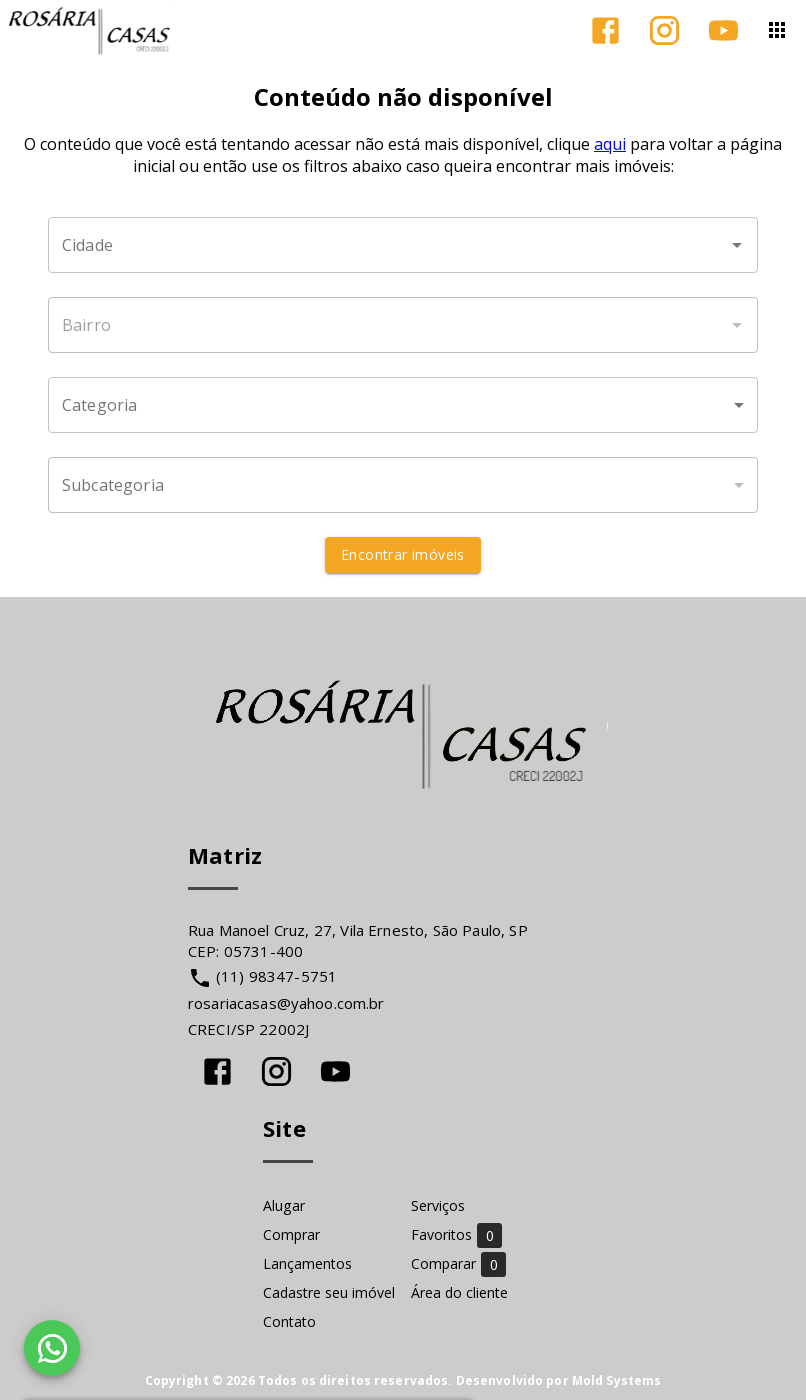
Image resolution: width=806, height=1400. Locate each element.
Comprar (291, 1234)
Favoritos (456, 1234)
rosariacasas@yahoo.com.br (286, 1003)
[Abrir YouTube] (723, 30)
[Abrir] (737, 245)
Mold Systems (617, 1380)
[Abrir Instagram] (664, 30)
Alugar (284, 1205)
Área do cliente (459, 1292)
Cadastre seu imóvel (329, 1292)
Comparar (458, 1263)
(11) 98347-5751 (276, 976)
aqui (610, 144)
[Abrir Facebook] (605, 30)
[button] (403, 405)
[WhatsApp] (52, 1348)
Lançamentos (307, 1263)
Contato (289, 1321)
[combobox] (403, 245)
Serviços (438, 1205)
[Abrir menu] (777, 30)
